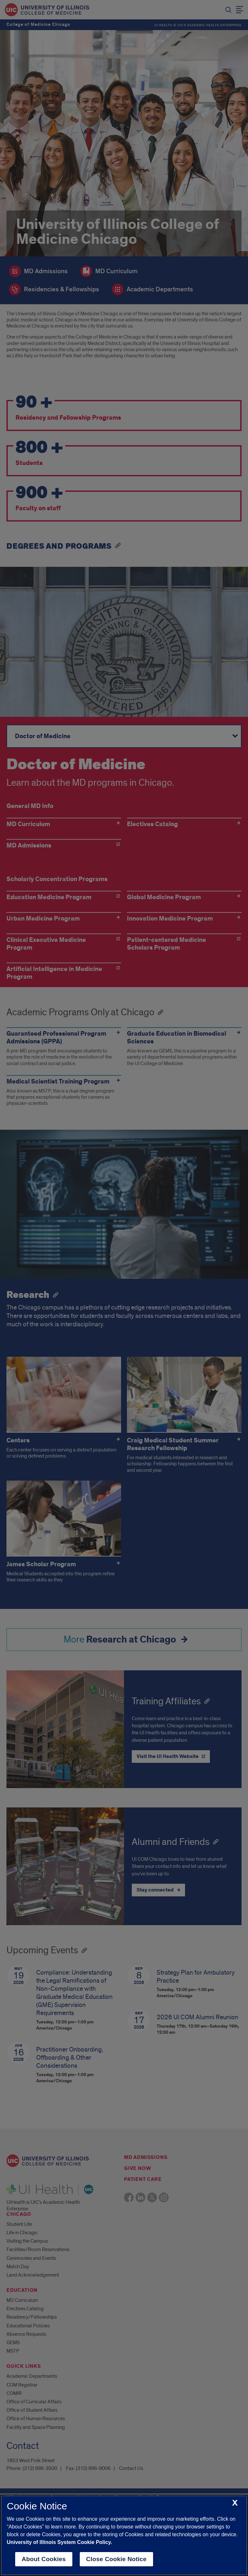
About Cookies (44, 2559)
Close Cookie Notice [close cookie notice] (116, 2559)
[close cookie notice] (235, 2503)
